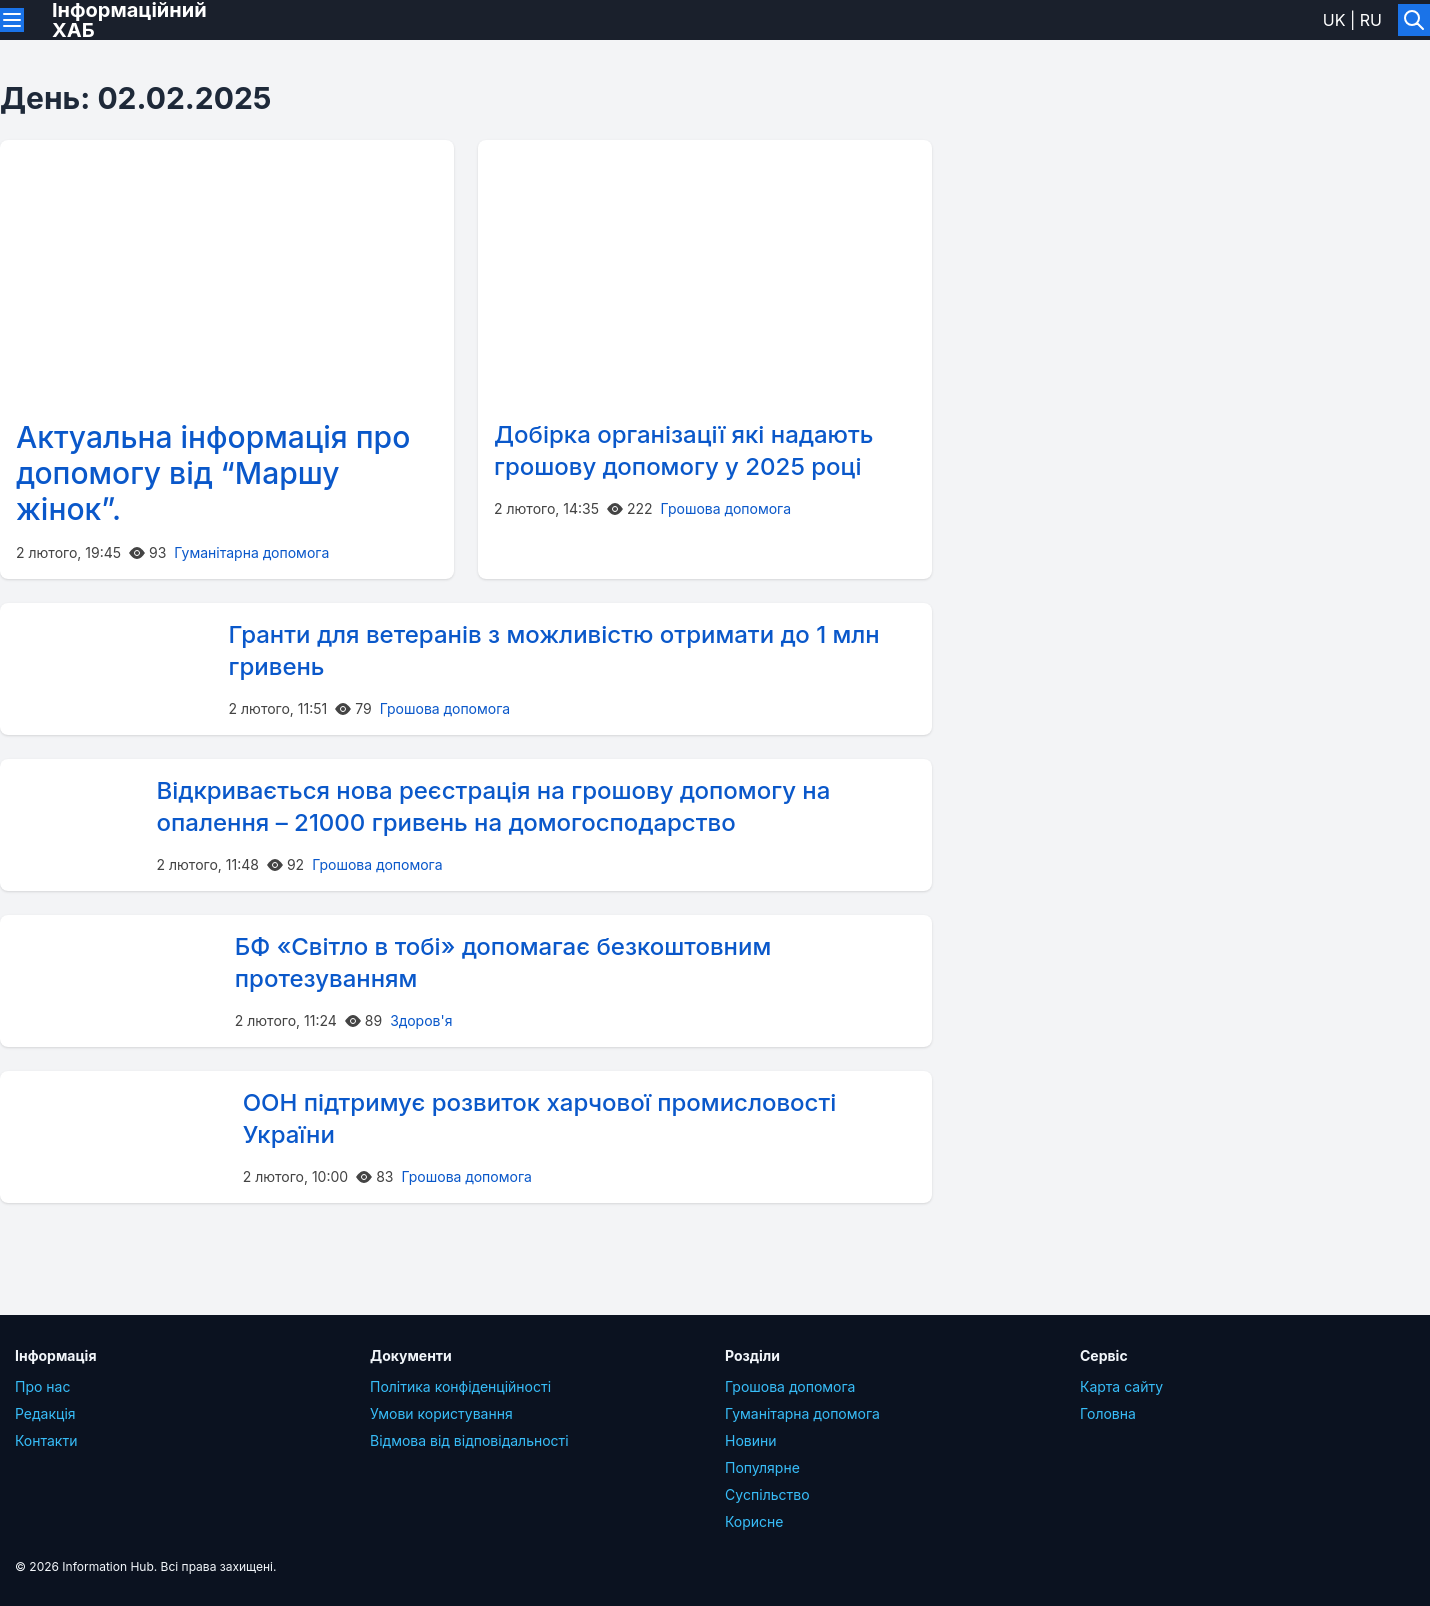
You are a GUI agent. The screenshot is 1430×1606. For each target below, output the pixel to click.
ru (1371, 20)
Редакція (45, 1413)
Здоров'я (421, 1020)
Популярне (762, 1467)
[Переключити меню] (12, 20)
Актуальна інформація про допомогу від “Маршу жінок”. (213, 473)
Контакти (46, 1440)
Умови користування (441, 1413)
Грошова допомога (726, 508)
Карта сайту (1121, 1386)
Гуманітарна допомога (251, 552)
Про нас (42, 1386)
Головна (1108, 1413)
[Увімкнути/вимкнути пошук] (1414, 20)
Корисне (754, 1521)
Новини (751, 1440)
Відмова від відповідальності (469, 1440)
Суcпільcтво (767, 1494)
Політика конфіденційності (460, 1386)
